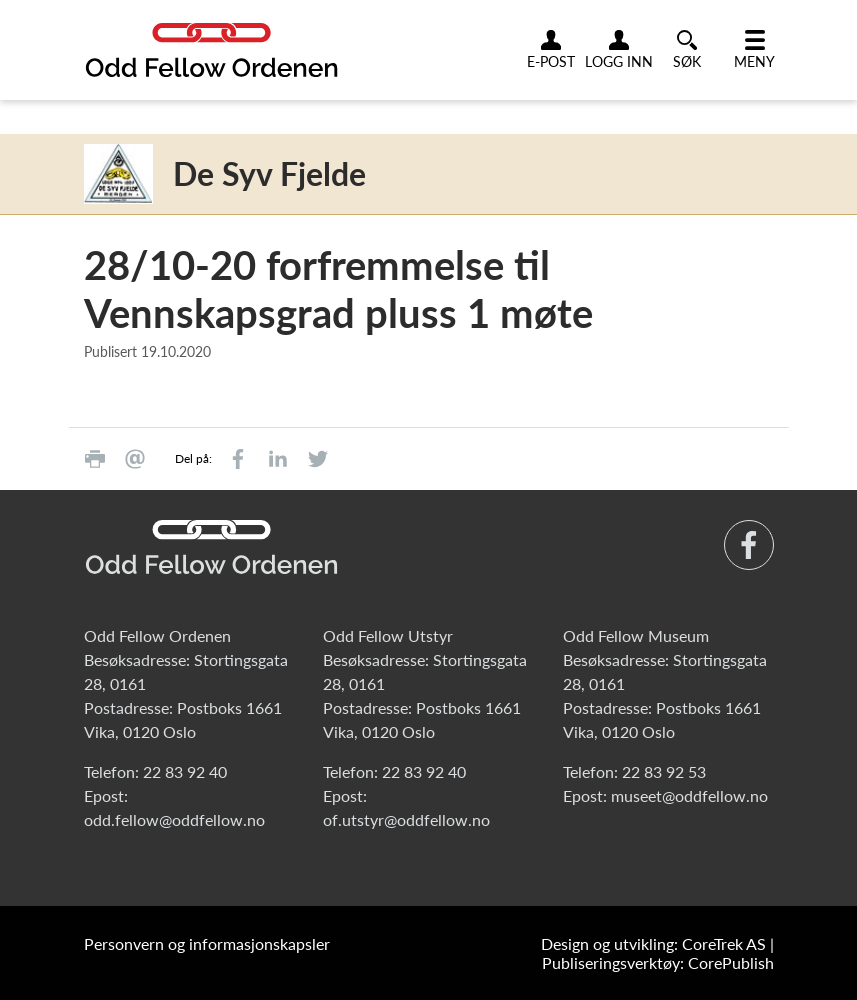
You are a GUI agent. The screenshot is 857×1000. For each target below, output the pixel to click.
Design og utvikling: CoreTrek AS (653, 943)
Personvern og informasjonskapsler (207, 943)
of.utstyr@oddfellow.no (406, 819)
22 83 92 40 (185, 771)
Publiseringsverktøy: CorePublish (658, 962)
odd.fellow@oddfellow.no (174, 819)
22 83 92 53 (664, 771)
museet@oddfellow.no (689, 795)
